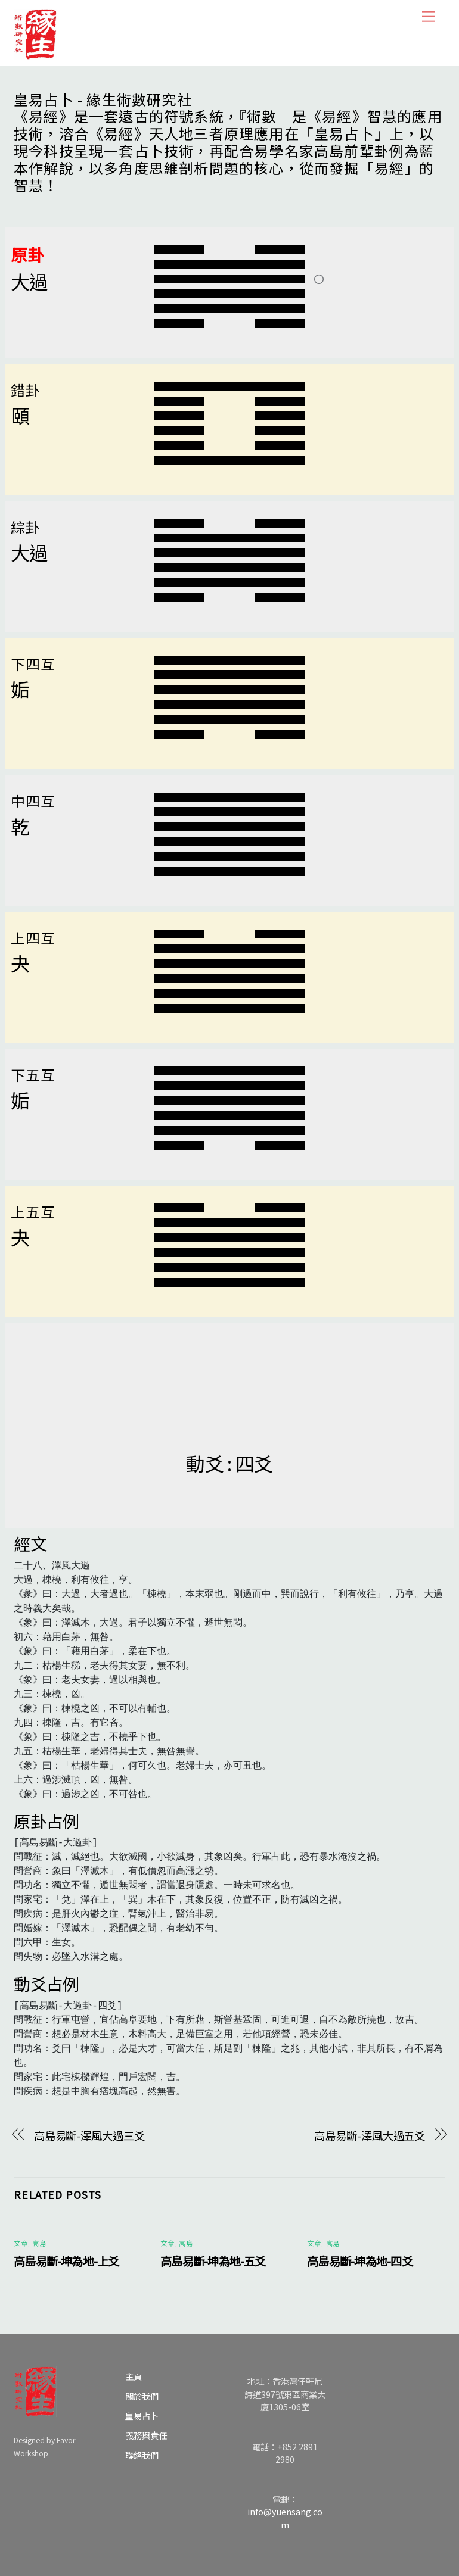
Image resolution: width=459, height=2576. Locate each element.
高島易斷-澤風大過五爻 (369, 2135)
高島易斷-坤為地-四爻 (360, 2261)
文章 (20, 2243)
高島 (39, 2243)
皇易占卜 (142, 2415)
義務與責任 (146, 2435)
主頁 (133, 2376)
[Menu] (429, 16)
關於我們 (142, 2396)
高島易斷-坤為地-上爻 (66, 2261)
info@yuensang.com (284, 2518)
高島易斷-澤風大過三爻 (89, 2135)
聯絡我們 (142, 2455)
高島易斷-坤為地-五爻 (213, 2261)
